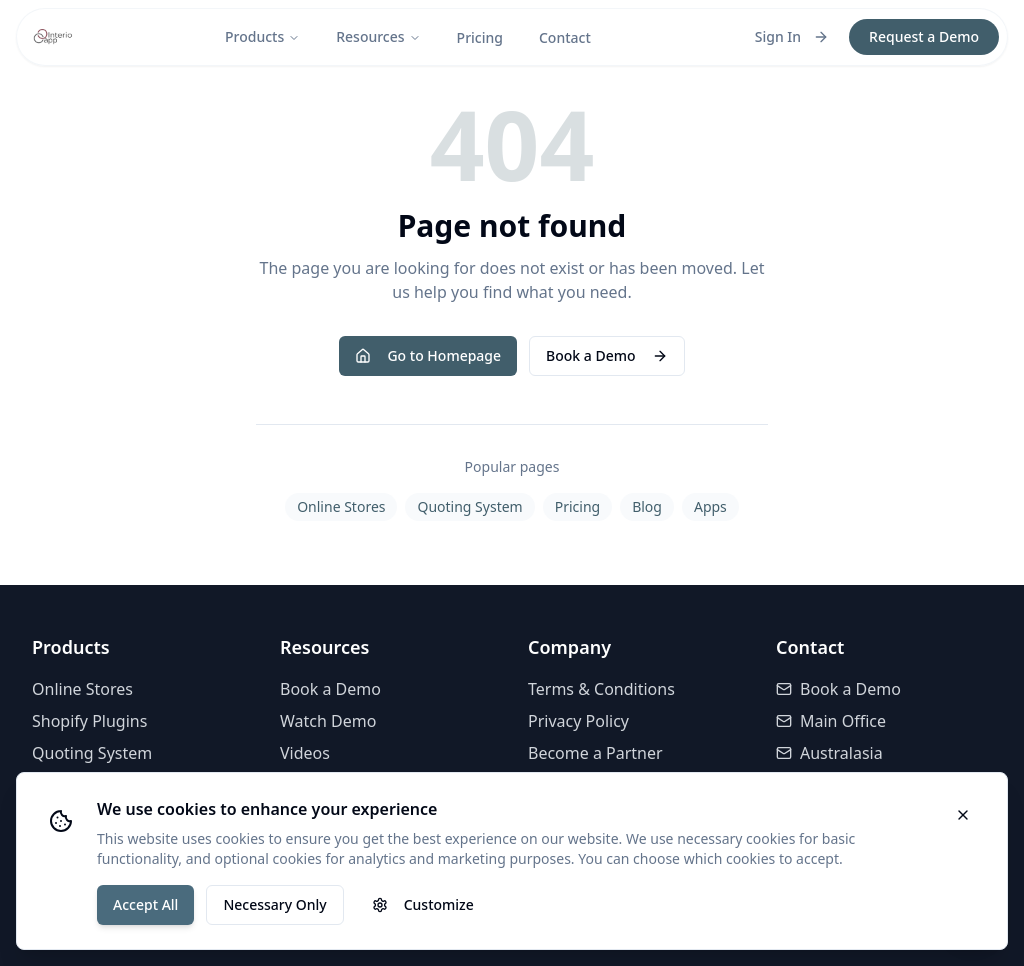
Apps (710, 506)
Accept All (145, 904)
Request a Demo (924, 36)
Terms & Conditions (601, 689)
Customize (423, 904)
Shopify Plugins (89, 721)
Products (262, 36)
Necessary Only (274, 904)
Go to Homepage (428, 355)
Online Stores (341, 506)
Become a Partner (595, 753)
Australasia (829, 753)
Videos (305, 753)
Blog (647, 506)
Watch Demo (328, 721)
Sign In (792, 36)
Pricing (480, 37)
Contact (565, 37)
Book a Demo (606, 355)
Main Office (831, 721)
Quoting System (469, 506)
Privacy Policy (578, 721)
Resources (378, 36)
